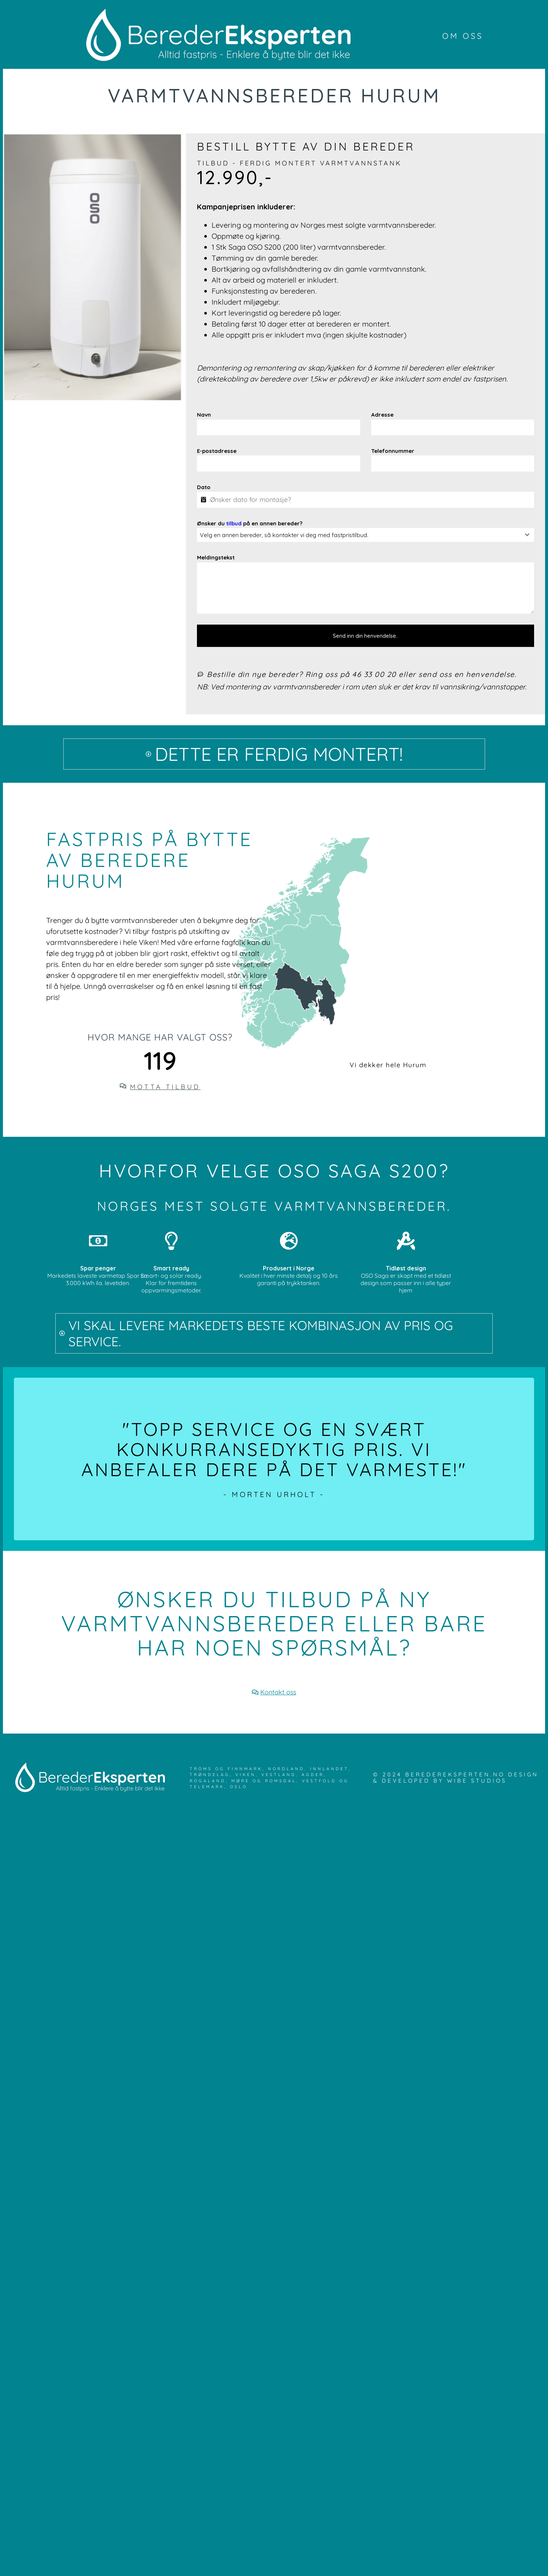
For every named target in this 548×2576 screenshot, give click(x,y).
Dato (203, 487)
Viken (245, 1774)
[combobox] (365, 535)
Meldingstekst (216, 557)
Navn (204, 414)
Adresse (382, 414)
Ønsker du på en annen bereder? (249, 523)
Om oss (462, 36)
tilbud (234, 523)
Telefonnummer (392, 450)
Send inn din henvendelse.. (365, 635)
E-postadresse (216, 450)
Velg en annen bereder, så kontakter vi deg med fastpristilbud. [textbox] (284, 535)
